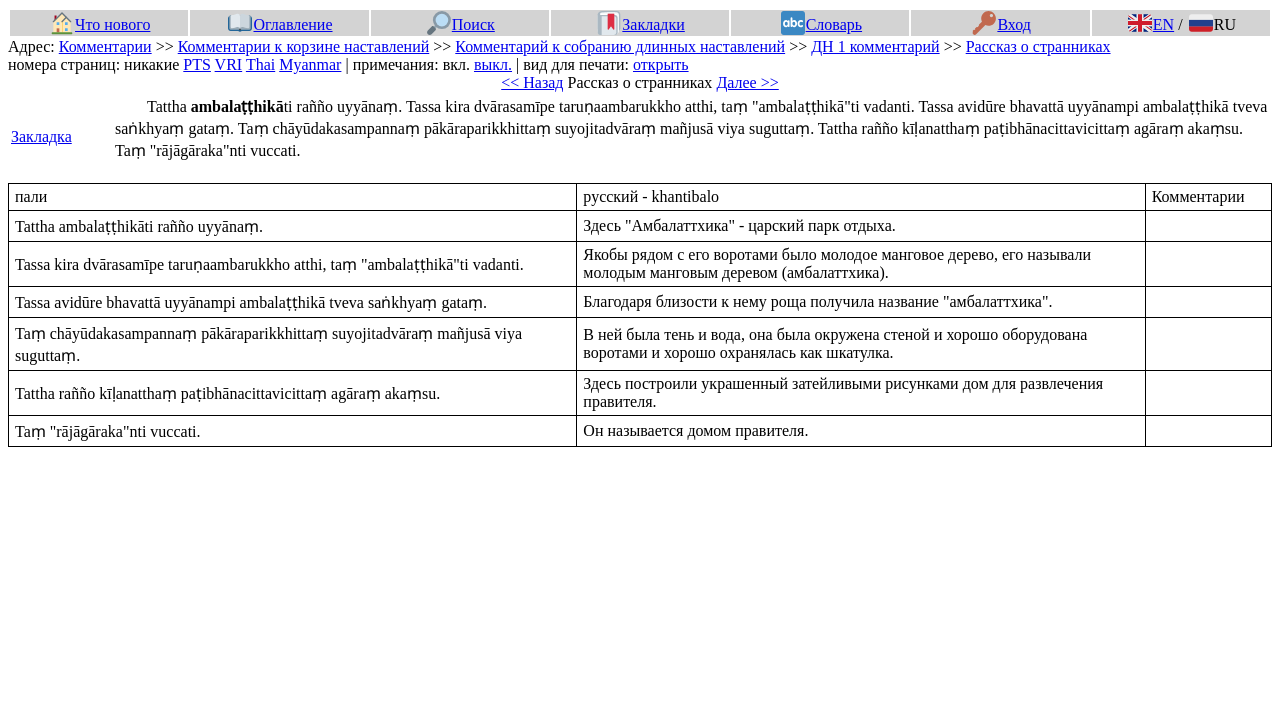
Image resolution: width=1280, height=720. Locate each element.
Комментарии (105, 46)
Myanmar (310, 64)
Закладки (641, 24)
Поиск (461, 24)
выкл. (493, 64)
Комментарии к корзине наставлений (304, 46)
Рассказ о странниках (1038, 46)
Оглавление (280, 24)
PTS (197, 64)
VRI (229, 64)
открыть (661, 64)
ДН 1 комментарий (875, 46)
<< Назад (532, 82)
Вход (1001, 24)
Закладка (41, 136)
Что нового (100, 24)
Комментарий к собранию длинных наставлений (620, 46)
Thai (260, 64)
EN (1151, 24)
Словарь (821, 24)
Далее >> (747, 82)
